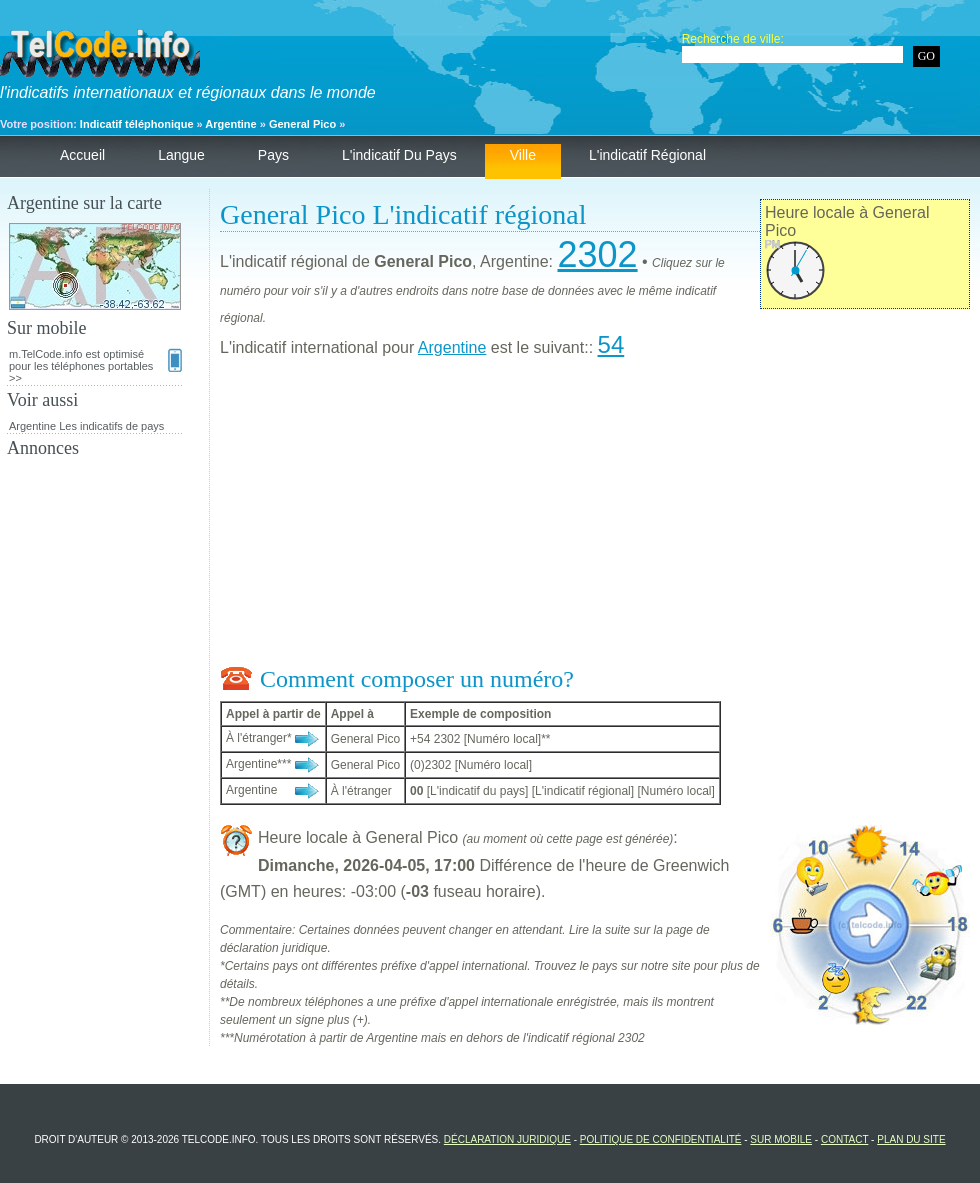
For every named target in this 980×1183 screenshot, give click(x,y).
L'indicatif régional (647, 155)
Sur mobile (781, 1139)
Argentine (230, 124)
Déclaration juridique (507, 1139)
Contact (844, 1139)
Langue (181, 155)
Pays (273, 155)
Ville (523, 155)
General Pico (302, 124)
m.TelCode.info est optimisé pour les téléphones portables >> (95, 366)
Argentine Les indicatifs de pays (86, 426)
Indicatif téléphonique (137, 124)
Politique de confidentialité (661, 1139)
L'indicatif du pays (399, 155)
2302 (597, 254)
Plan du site (911, 1139)
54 (611, 344)
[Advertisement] (595, 516)
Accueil (82, 155)
